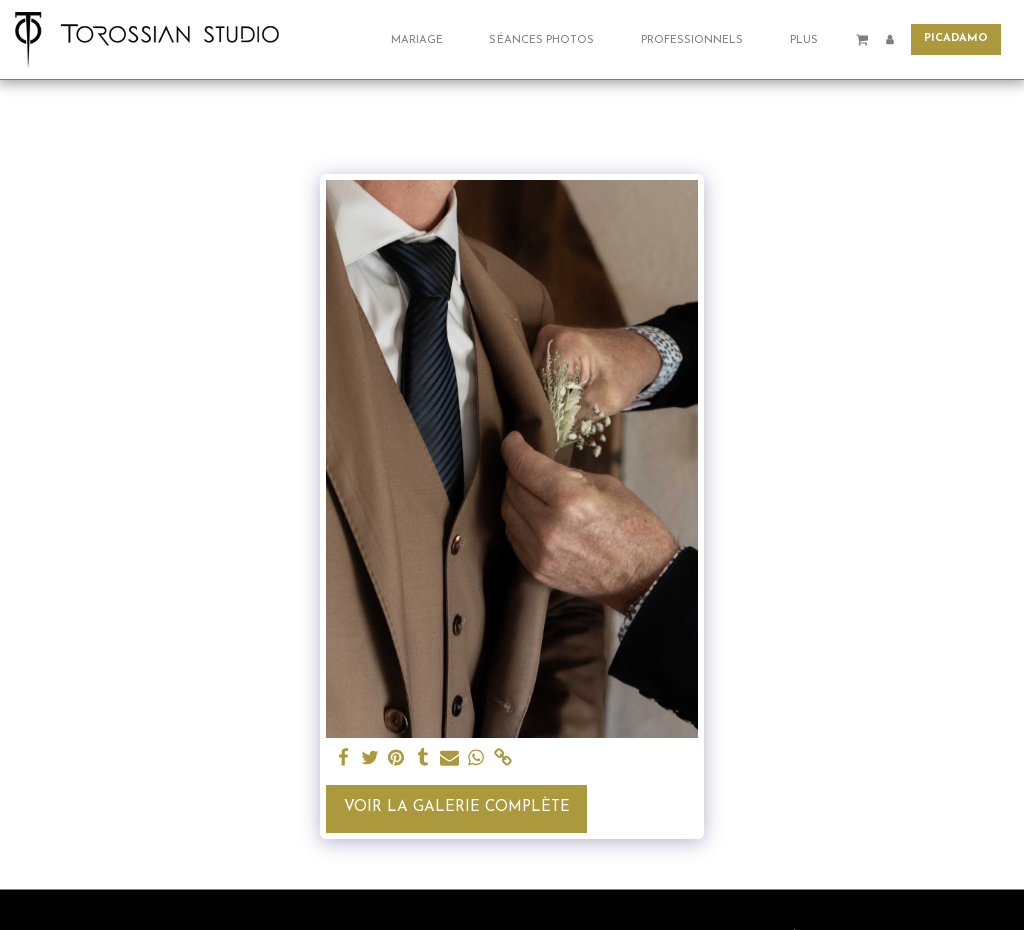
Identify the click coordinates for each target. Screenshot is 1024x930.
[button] (424, 39)
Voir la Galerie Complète (457, 807)
